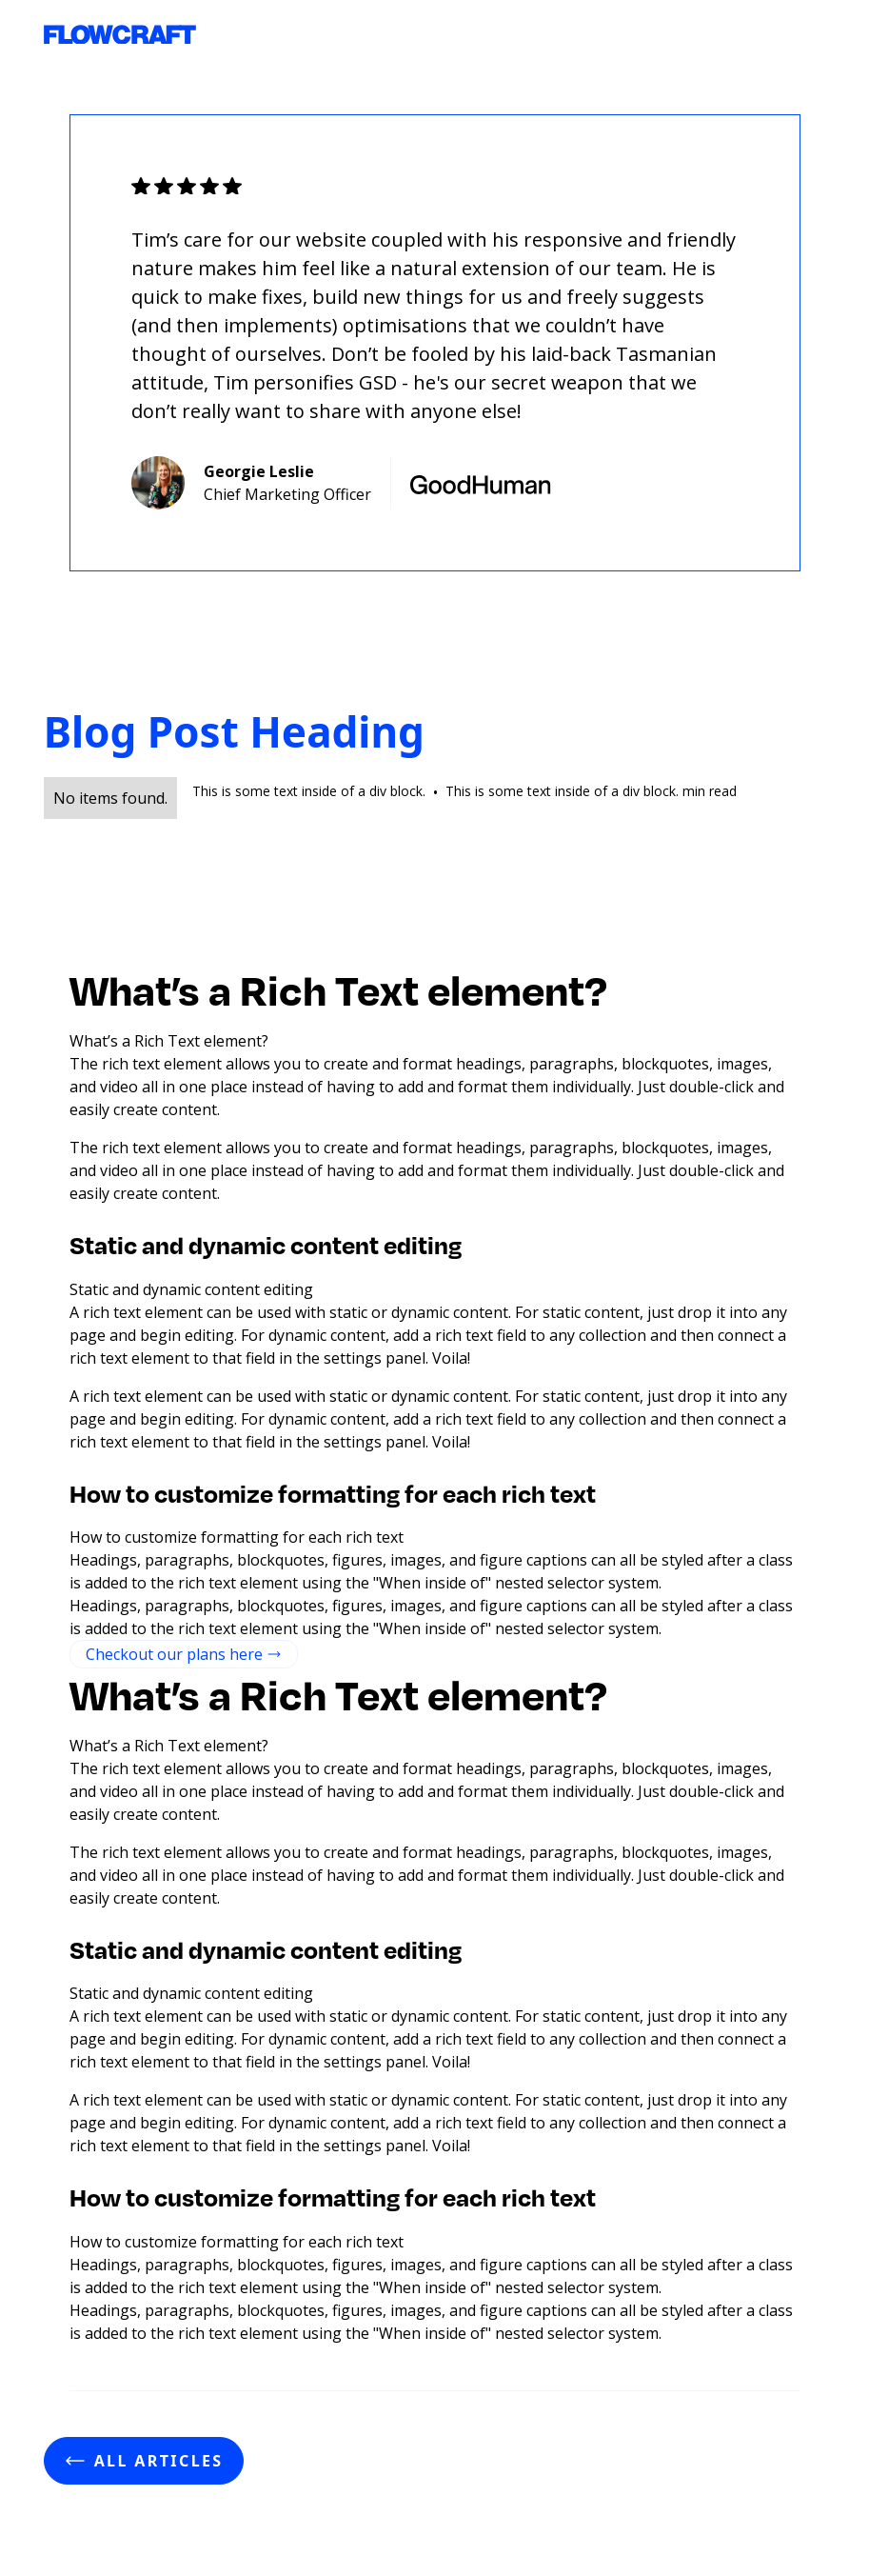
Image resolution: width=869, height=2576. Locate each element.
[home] (120, 35)
